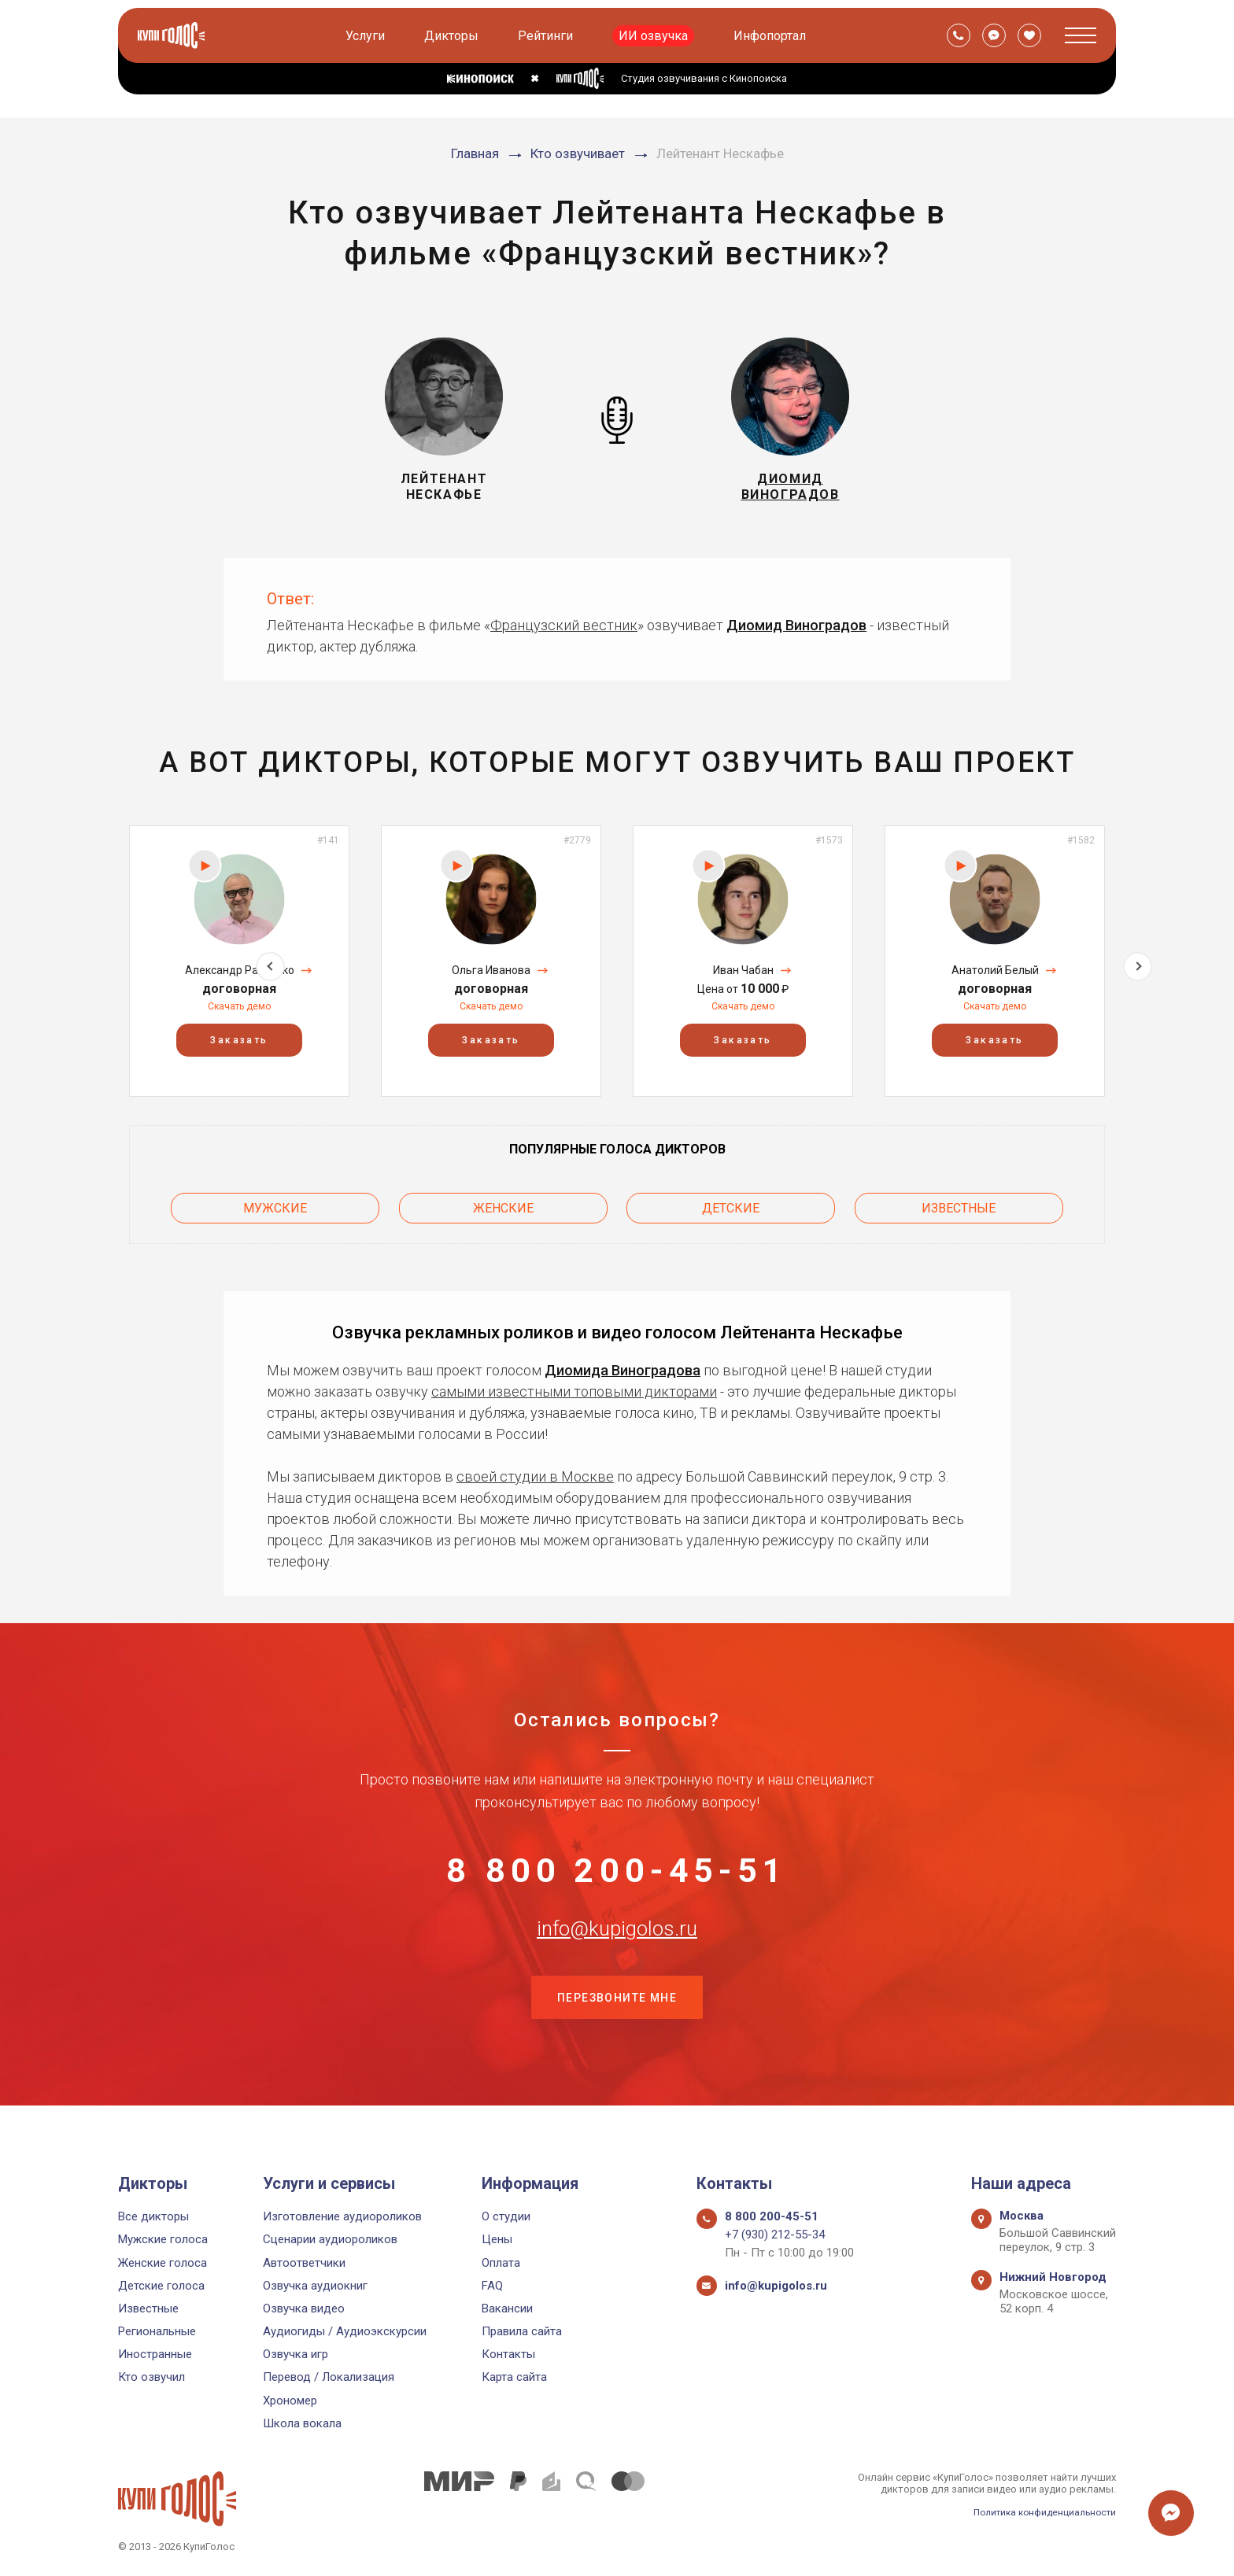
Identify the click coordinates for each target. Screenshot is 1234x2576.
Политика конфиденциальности (1039, 2512)
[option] (239, 961)
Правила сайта (522, 2331)
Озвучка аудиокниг (315, 2286)
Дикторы (454, 35)
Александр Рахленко (239, 970)
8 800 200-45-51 (617, 1869)
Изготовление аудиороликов (342, 2216)
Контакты (508, 2355)
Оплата (501, 2263)
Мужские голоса (163, 2240)
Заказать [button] (239, 1040)
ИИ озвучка (655, 35)
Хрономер (290, 2400)
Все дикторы (153, 2216)
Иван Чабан (743, 970)
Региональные (157, 2331)
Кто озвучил (151, 2378)
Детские (730, 1204)
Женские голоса (162, 2263)
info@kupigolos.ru (617, 1947)
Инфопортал (772, 35)
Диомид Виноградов (796, 625)
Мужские (275, 1204)
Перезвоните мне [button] (617, 2026)
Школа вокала (302, 2423)
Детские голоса (161, 2286)
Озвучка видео (304, 2308)
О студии (506, 2216)
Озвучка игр (295, 2355)
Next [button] (1137, 961)
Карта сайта (514, 2378)
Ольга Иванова (491, 970)
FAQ (492, 2286)
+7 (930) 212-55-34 (775, 2235)
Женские (503, 1204)
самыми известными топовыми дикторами (574, 1383)
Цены (497, 2240)
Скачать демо (239, 1006)
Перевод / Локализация (328, 2378)
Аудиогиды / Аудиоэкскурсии (345, 2331)
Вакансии (507, 2308)
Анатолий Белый (995, 970)
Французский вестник (563, 625)
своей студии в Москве (535, 1468)
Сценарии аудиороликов (330, 2240)
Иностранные (155, 2355)
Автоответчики (304, 2263)
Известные (959, 1204)
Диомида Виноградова (622, 1362)
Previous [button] (96, 961)
